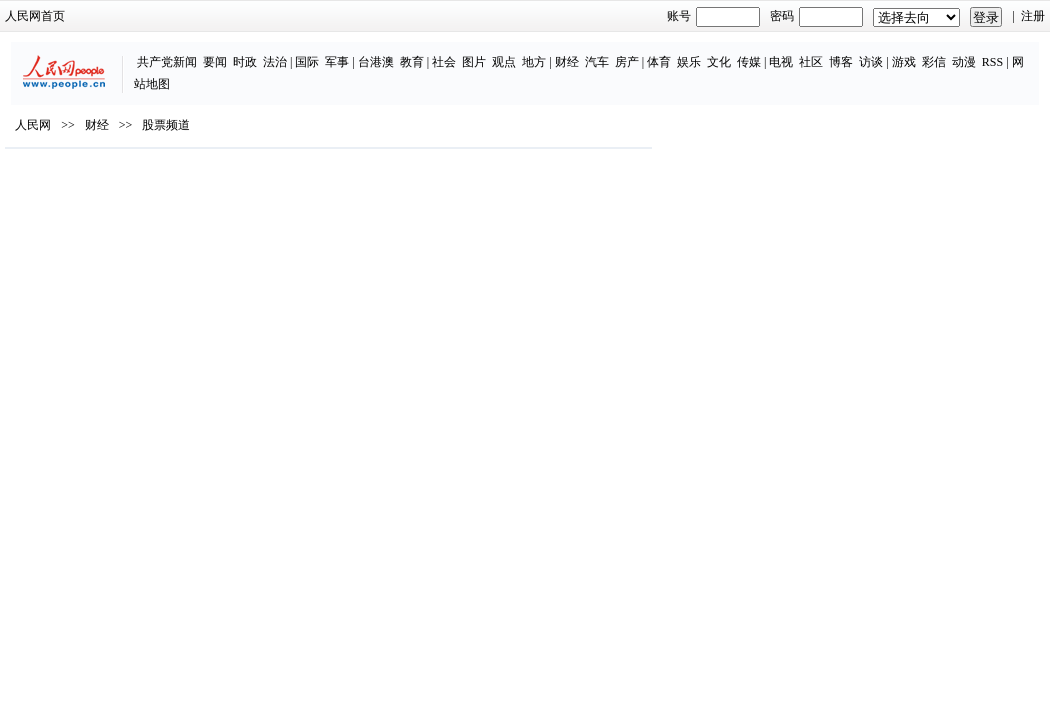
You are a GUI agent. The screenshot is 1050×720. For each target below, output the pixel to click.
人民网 (73, 171)
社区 (738, 52)
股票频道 (206, 171)
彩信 (861, 52)
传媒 (676, 52)
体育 (586, 52)
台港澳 (303, 52)
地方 (461, 52)
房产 (553, 52)
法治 (202, 52)
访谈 (798, 52)
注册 (993, 16)
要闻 (142, 52)
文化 (646, 52)
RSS (919, 52)
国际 (234, 52)
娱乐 (616, 52)
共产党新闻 (94, 52)
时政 (172, 52)
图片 (401, 52)
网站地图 (962, 52)
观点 (431, 52)
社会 (371, 52)
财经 (493, 52)
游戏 (831, 52)
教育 (339, 52)
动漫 (891, 52)
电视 (708, 52)
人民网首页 (75, 16)
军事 (264, 52)
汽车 (523, 52)
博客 (768, 52)
